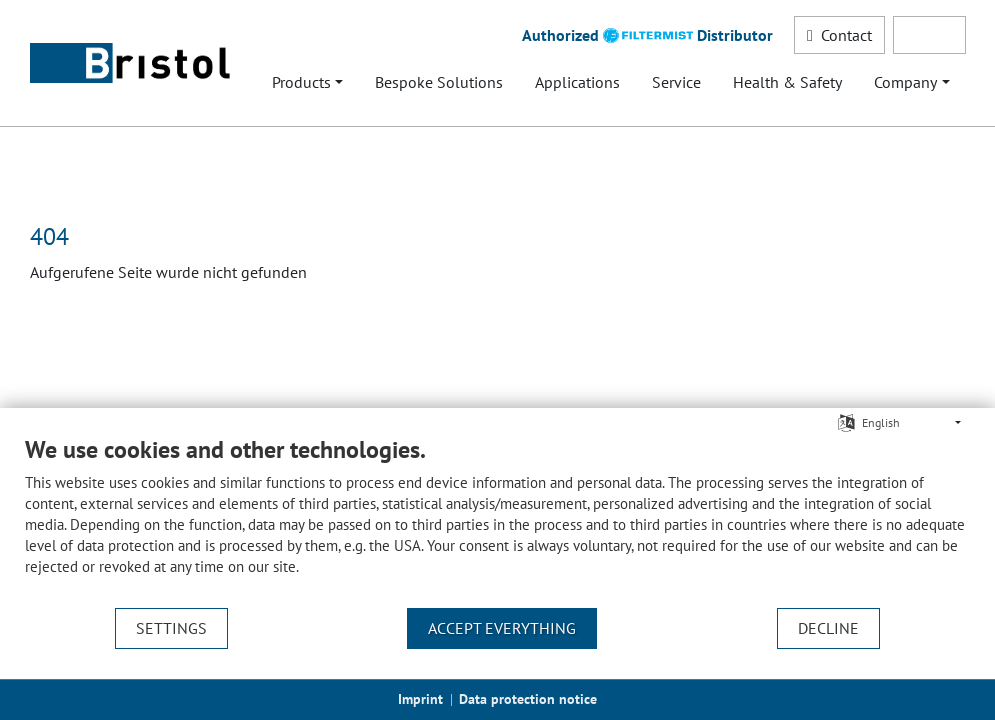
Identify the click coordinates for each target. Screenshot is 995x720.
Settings (171, 628)
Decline (828, 628)
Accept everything (502, 628)
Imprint (420, 699)
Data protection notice (528, 699)
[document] (497, 520)
